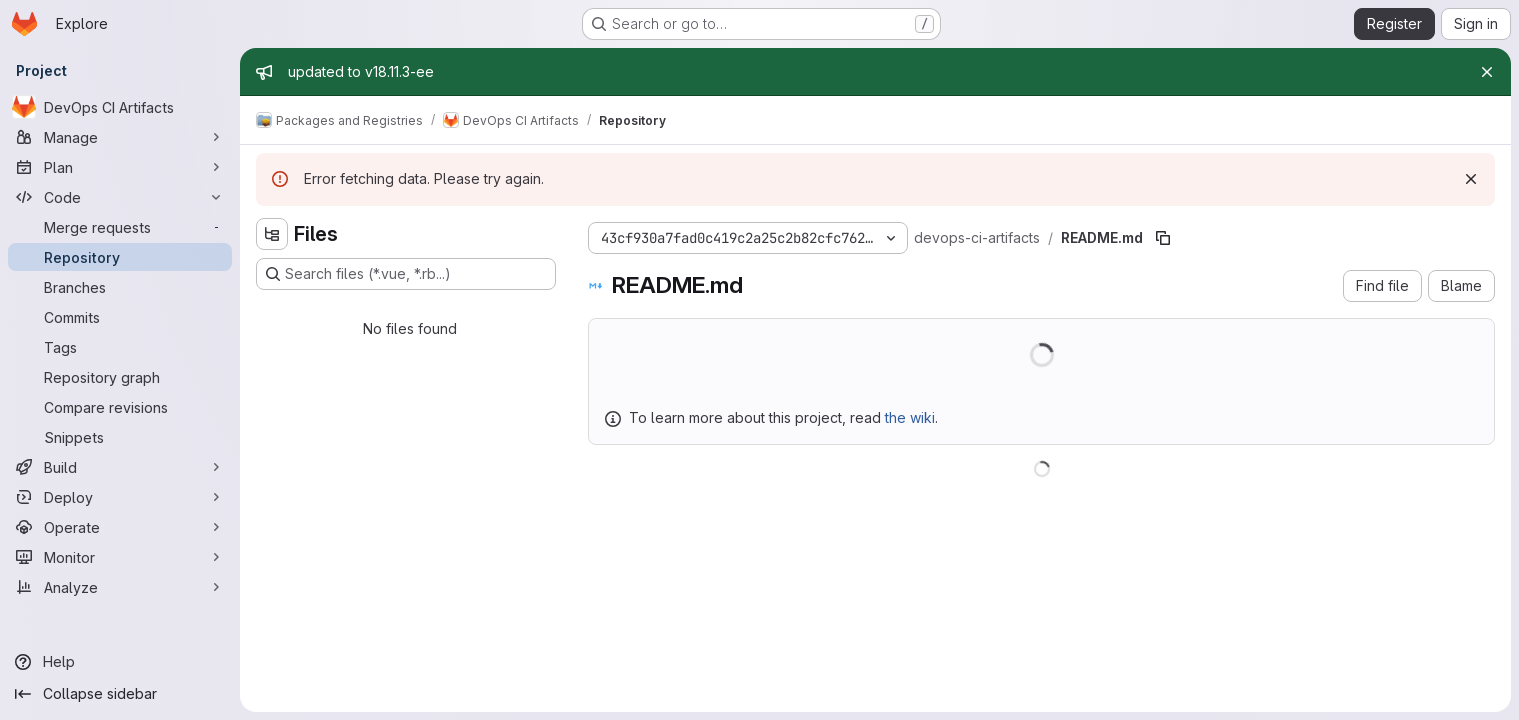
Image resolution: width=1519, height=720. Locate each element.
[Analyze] (120, 587)
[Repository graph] (120, 377)
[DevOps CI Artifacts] (120, 107)
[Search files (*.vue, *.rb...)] (406, 274)
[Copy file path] (1163, 238)
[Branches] (120, 287)
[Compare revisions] (120, 407)
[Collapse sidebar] (120, 694)
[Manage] (120, 137)
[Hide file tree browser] (272, 234)
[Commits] (120, 317)
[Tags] (120, 347)
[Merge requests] (120, 227)
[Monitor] (120, 557)
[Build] (120, 467)
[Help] (120, 662)
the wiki (910, 417)
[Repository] (120, 257)
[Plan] (120, 167)
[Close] (1487, 72)
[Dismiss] (1471, 179)
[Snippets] (120, 437)
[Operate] (120, 527)
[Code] (120, 197)
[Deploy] (120, 497)
